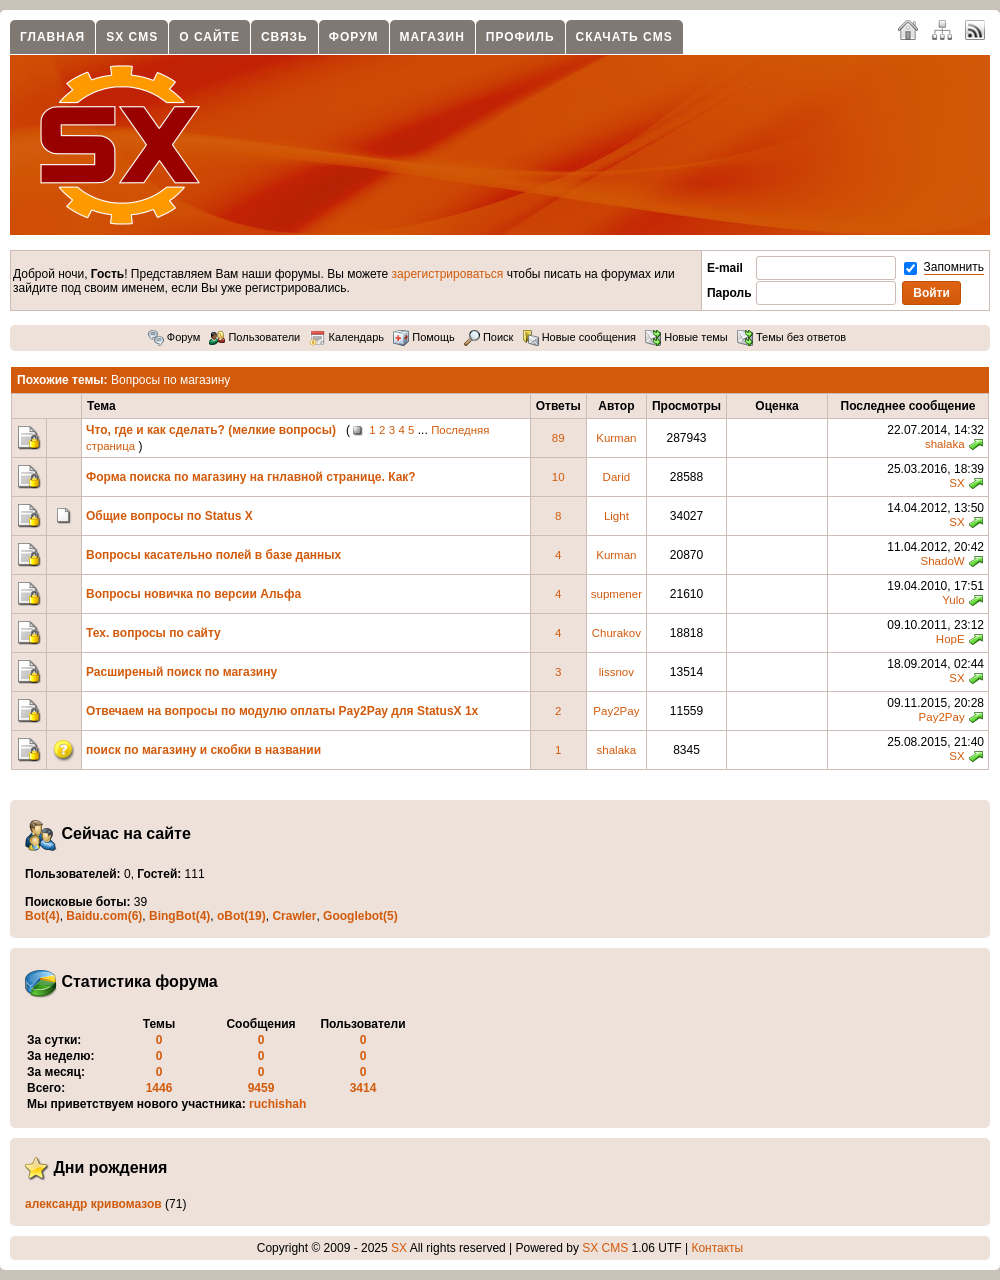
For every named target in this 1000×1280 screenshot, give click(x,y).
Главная (52, 37)
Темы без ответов (791, 337)
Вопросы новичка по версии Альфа (193, 594)
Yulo (953, 600)
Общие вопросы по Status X (169, 516)
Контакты (717, 1248)
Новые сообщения (579, 337)
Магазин (432, 37)
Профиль (520, 37)
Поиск (489, 337)
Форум (354, 37)
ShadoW (942, 561)
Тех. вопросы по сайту (153, 633)
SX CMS (132, 37)
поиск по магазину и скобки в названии (203, 750)
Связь (284, 37)
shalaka (945, 444)
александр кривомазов (93, 1204)
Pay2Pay (616, 711)
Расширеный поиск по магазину (181, 672)
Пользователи (254, 337)
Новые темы (686, 337)
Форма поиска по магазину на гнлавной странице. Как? (251, 477)
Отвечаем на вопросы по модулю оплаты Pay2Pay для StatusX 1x (282, 711)
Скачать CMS (624, 37)
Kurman (616, 438)
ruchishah (277, 1104)
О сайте (209, 37)
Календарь (346, 337)
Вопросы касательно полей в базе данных (213, 555)
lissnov (616, 672)
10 (558, 477)
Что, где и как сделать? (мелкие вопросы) (211, 430)
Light (616, 516)
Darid (617, 477)
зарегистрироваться (448, 274)
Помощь (424, 337)
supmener (616, 594)
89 (558, 438)
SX (956, 483)
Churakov (616, 633)
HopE (950, 639)
